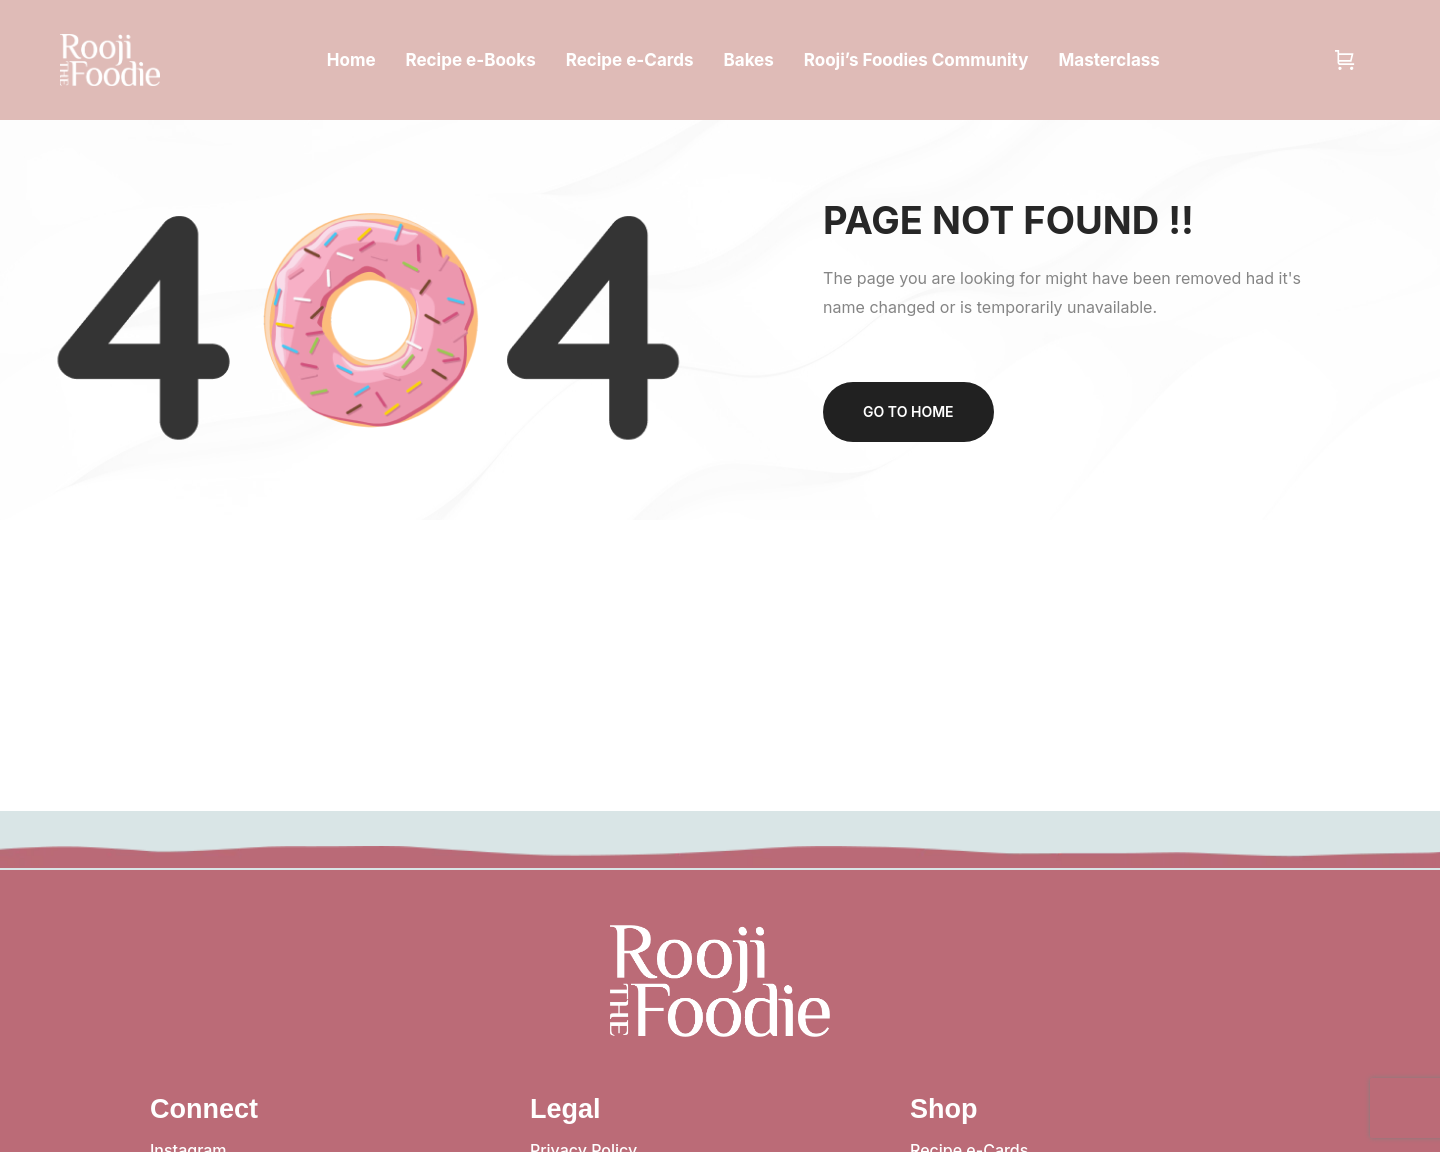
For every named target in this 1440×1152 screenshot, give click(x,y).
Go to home (908, 411)
